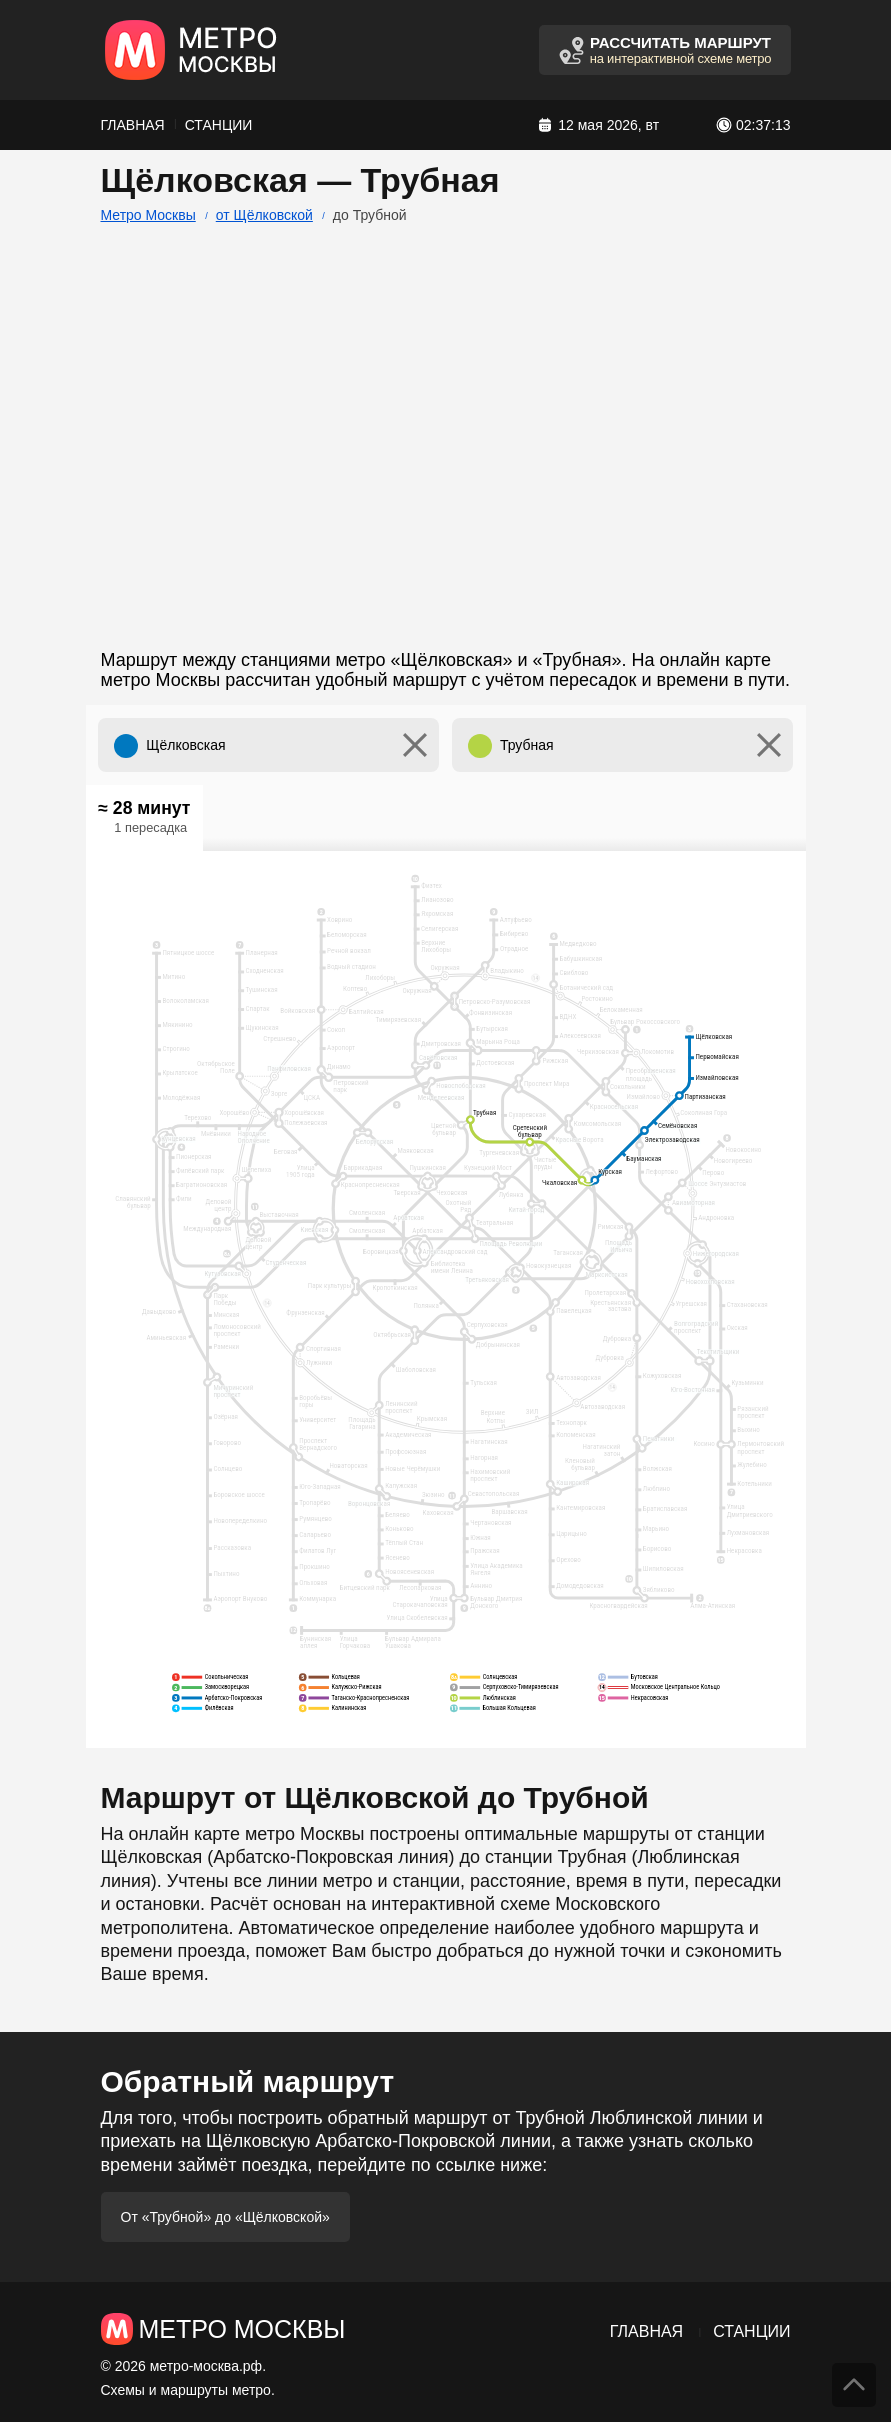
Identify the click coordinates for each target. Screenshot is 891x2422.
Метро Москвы (148, 215)
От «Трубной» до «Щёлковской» (225, 2217)
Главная (133, 125)
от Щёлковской (264, 215)
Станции (219, 125)
